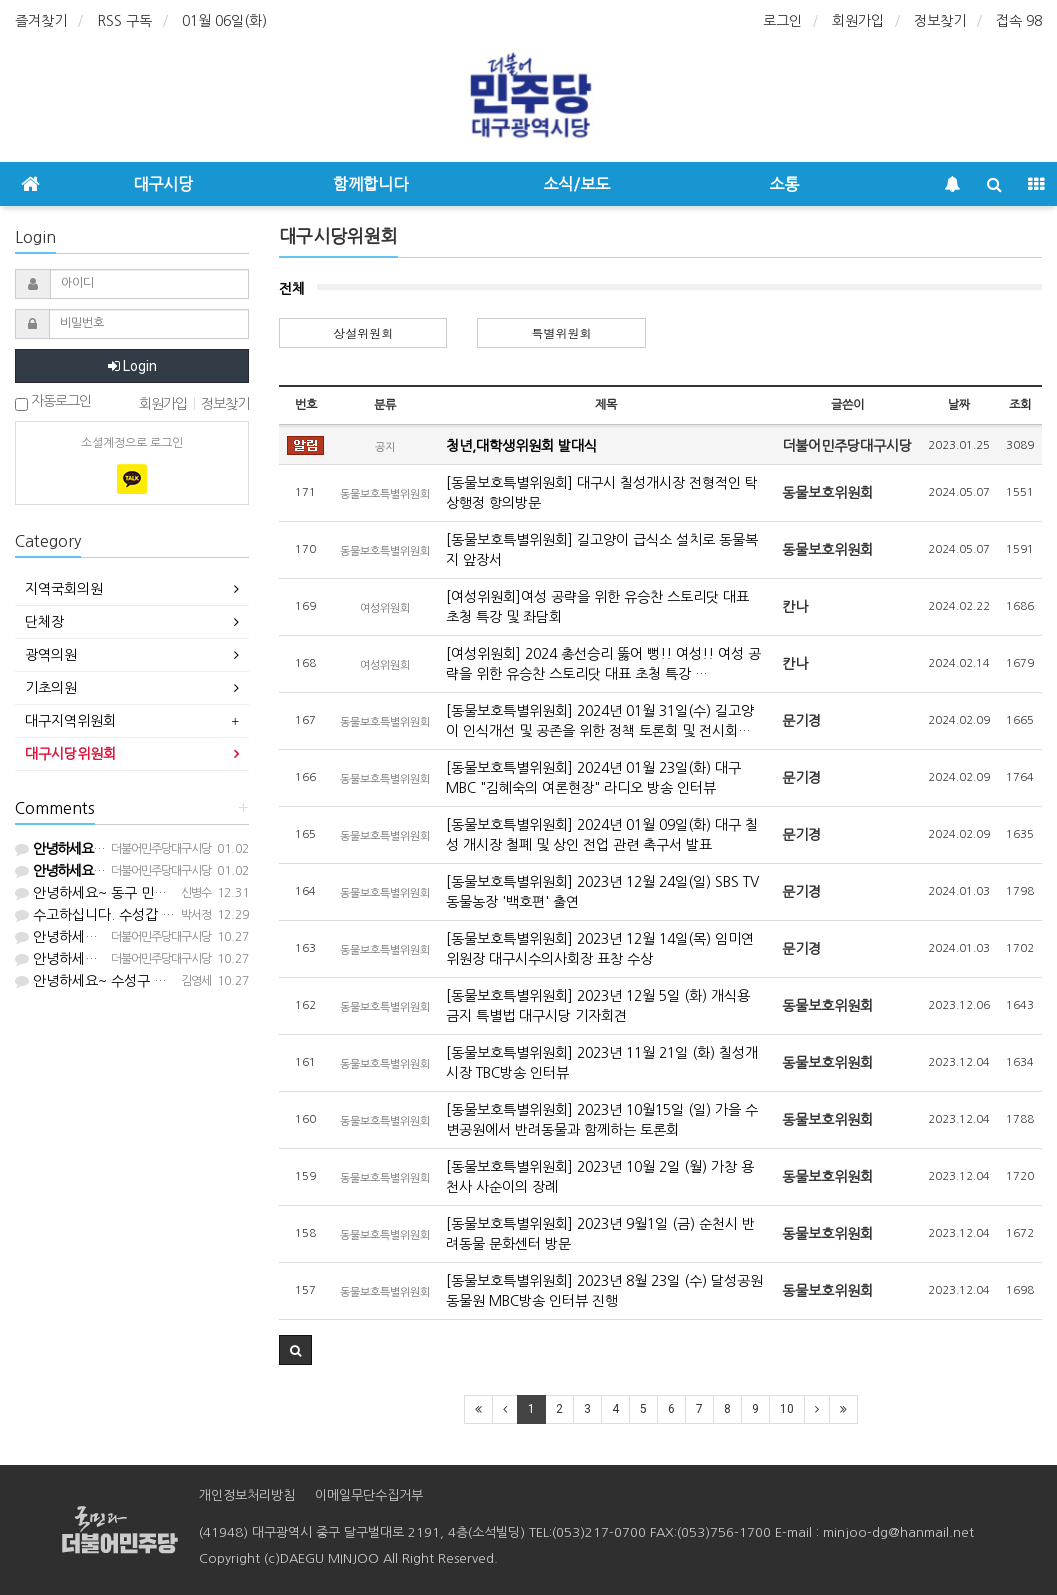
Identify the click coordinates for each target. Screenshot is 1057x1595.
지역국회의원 (64, 589)
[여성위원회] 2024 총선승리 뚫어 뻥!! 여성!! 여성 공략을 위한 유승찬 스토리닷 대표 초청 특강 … (603, 664)
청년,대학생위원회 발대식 (521, 446)
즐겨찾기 (41, 21)
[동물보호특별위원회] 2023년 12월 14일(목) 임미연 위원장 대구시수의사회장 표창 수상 (600, 949)
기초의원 (51, 688)
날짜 (959, 405)
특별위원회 (562, 332)
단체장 (44, 622)
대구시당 (163, 184)
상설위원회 (363, 332)
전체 (292, 289)
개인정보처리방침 (247, 1495)
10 (787, 1409)
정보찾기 (940, 21)
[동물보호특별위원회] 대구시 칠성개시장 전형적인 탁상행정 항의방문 (602, 493)
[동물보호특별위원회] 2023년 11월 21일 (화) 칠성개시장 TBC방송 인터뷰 (602, 1063)
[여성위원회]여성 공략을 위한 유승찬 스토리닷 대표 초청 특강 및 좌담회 (597, 607)
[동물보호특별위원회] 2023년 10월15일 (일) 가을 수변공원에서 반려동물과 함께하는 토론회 (602, 1120)
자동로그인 (53, 402)
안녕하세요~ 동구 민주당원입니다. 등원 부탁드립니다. (183, 893)
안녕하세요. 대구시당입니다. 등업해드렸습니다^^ (171, 937)
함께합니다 (370, 184)
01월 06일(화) (224, 21)
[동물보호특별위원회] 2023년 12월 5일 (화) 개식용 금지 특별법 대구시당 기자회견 (598, 1006)
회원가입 (858, 21)
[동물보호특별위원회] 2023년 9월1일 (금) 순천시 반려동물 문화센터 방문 (600, 1234)
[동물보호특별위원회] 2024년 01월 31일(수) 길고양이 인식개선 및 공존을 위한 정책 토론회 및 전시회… (600, 721)
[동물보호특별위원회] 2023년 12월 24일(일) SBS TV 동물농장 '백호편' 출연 (602, 892)
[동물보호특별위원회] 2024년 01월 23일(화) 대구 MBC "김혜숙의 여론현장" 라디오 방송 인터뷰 (593, 778)
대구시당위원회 (70, 754)
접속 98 (1019, 21)
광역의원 (51, 655)
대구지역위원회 (70, 721)
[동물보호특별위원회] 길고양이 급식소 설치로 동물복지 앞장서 (602, 550)
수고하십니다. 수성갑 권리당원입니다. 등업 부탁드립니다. (194, 915)
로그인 (782, 21)
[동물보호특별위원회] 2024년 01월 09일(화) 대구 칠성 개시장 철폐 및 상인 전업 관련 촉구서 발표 (602, 835)
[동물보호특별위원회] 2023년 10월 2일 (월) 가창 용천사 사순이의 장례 (600, 1177)
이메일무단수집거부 (369, 1495)
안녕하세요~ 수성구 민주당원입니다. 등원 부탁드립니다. (190, 981)
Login (132, 366)
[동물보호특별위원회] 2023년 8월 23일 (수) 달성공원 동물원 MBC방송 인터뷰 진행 (604, 1291)
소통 (784, 184)
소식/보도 (576, 184)
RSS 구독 (124, 21)
